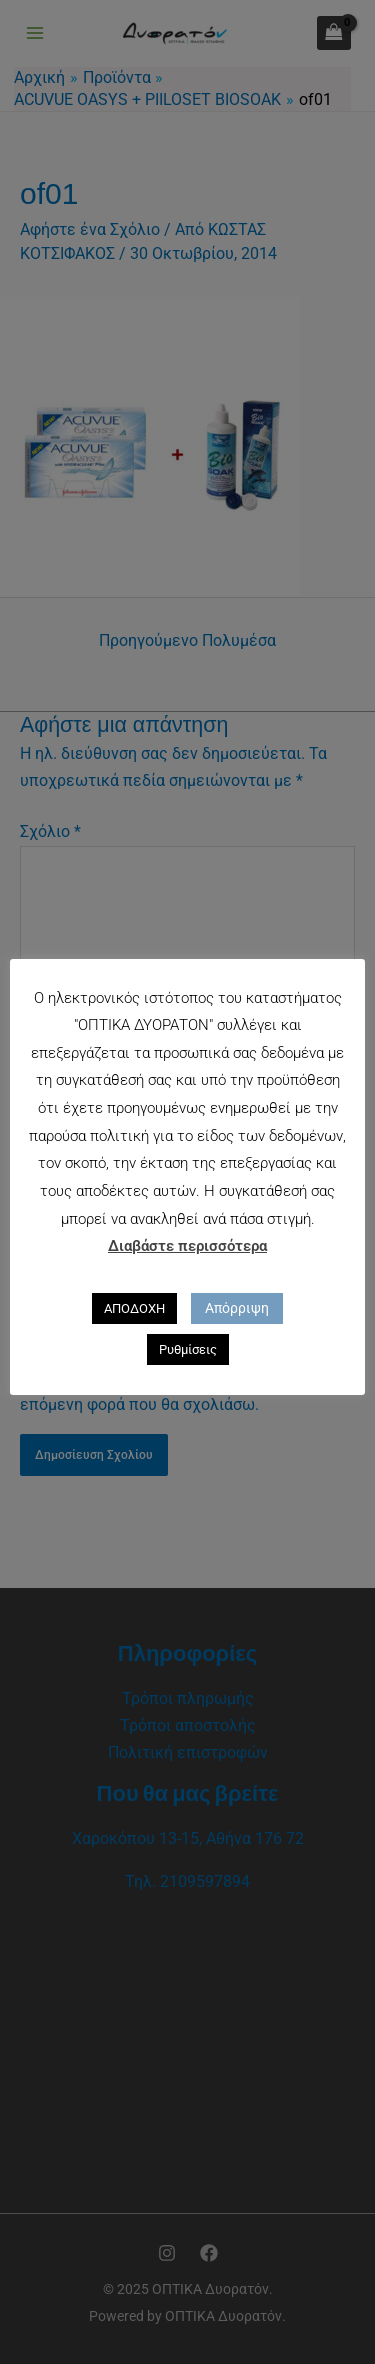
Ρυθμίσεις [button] (188, 1349)
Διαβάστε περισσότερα (187, 1246)
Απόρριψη (237, 1308)
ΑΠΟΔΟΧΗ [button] (134, 1308)
